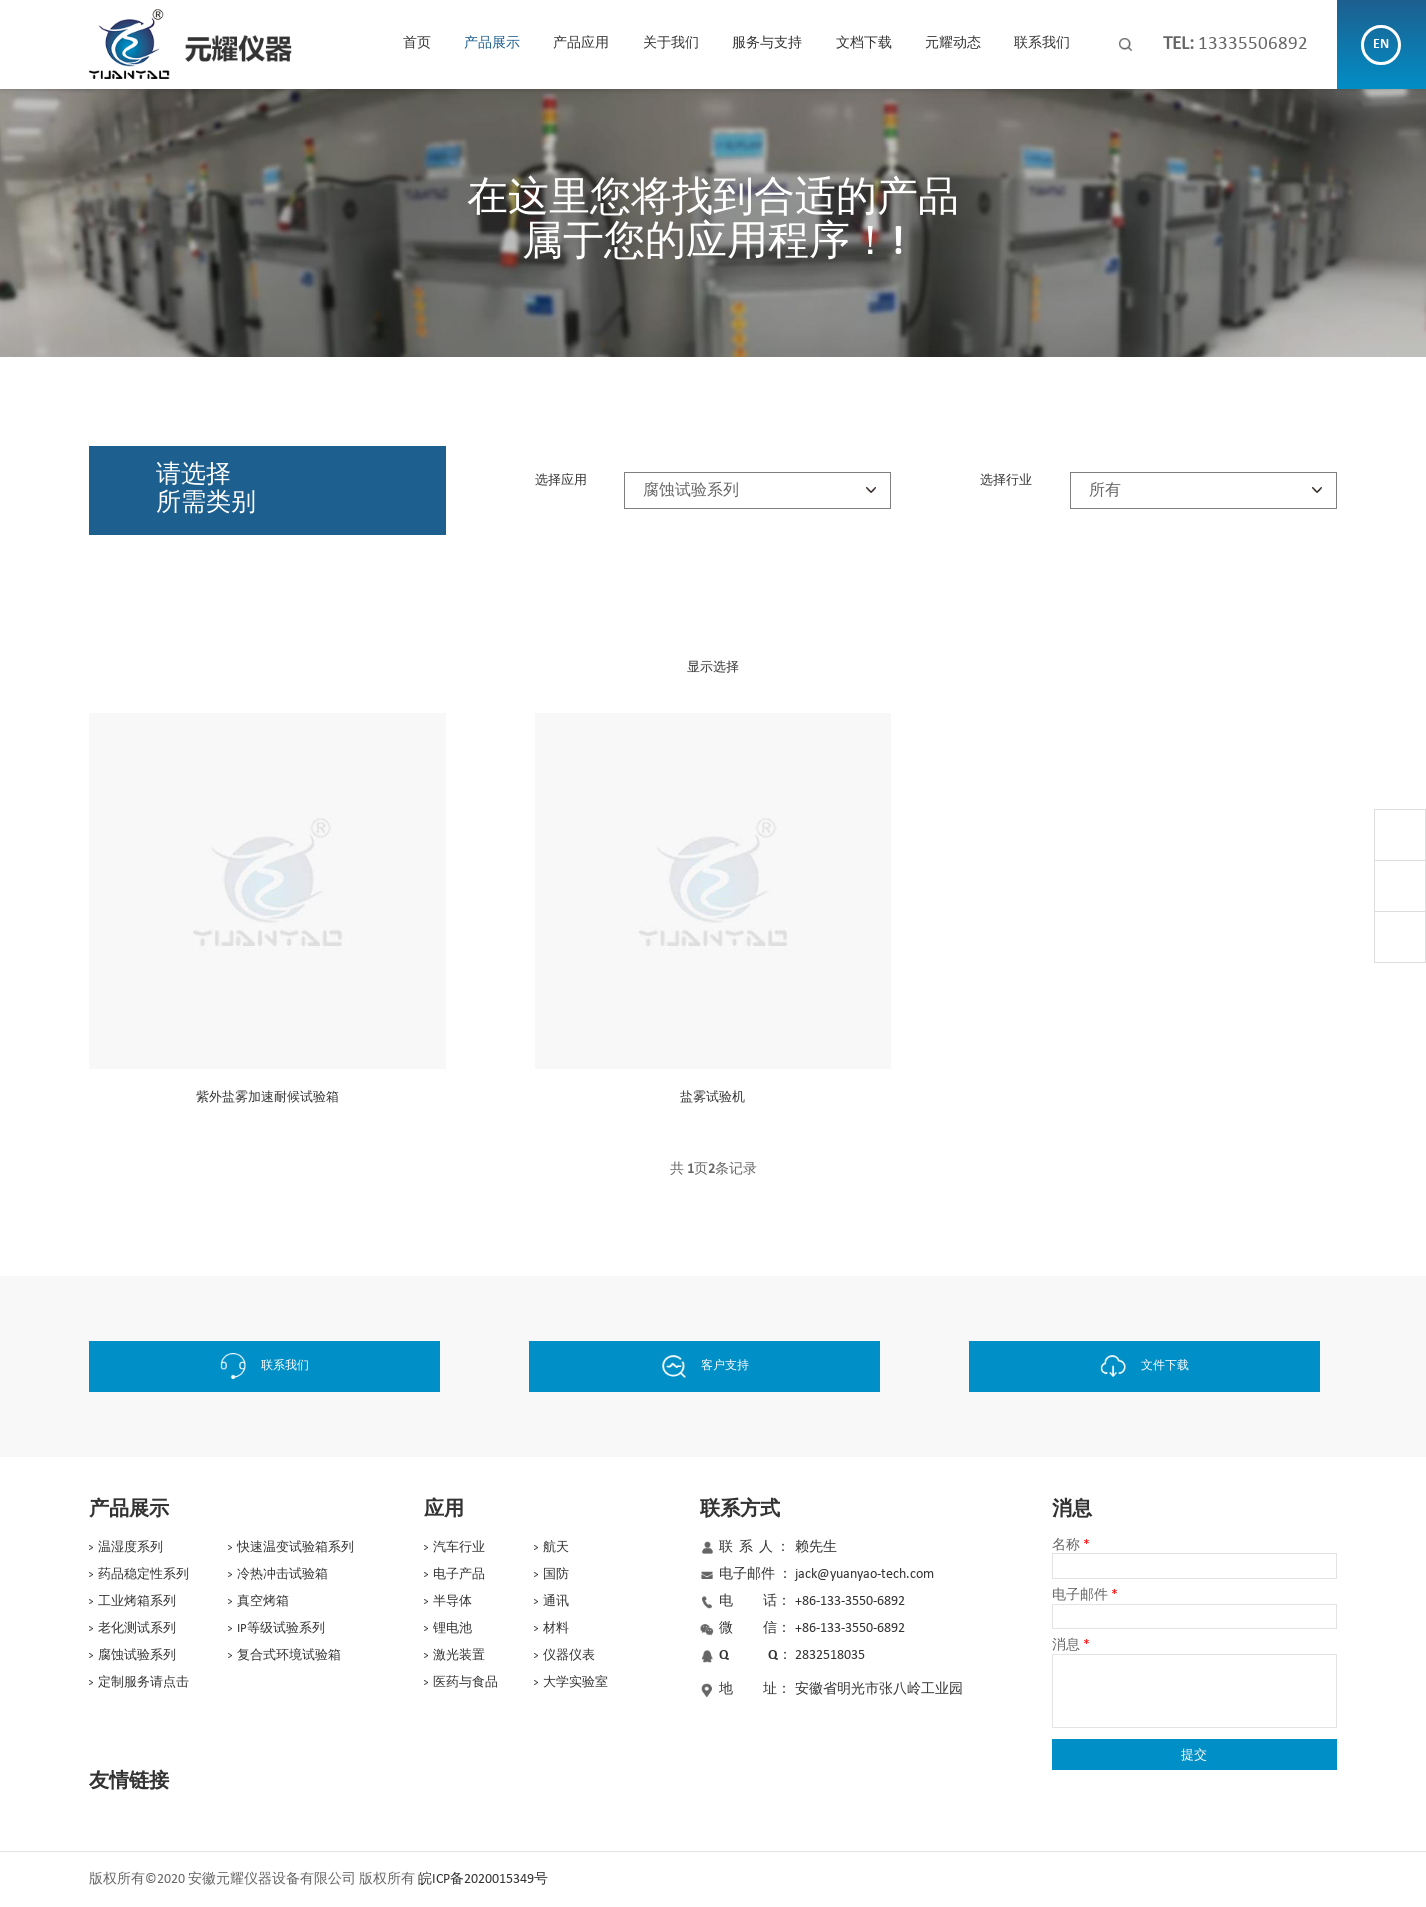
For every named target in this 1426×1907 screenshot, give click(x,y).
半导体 (452, 1600)
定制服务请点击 (143, 1681)
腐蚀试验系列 (137, 1654)
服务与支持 (767, 43)
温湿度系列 (130, 1546)
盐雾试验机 (712, 1097)
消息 (1071, 1644)
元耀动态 (953, 43)
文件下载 (1158, 1366)
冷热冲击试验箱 (282, 1573)
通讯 (556, 1600)
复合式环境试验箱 (289, 1654)
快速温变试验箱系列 (295, 1546)
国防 (556, 1573)
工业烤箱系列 (137, 1600)
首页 (417, 43)
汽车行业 (459, 1546)
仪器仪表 (569, 1654)
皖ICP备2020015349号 (483, 1878)
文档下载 (864, 43)
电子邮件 (1085, 1594)
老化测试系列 (137, 1627)
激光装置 (459, 1654)
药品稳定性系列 (143, 1573)
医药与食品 (465, 1681)
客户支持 (713, 1366)
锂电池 (452, 1627)
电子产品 (459, 1573)
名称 (1071, 1544)
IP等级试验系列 (281, 1627)
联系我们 (1042, 43)
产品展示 (492, 43)
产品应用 (581, 43)
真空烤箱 (263, 1600)
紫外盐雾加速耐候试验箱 (267, 1097)
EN (1381, 44)
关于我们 (671, 43)
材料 (556, 1627)
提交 (1194, 1753)
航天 (556, 1546)
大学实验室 (575, 1681)
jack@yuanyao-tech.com (864, 1573)
